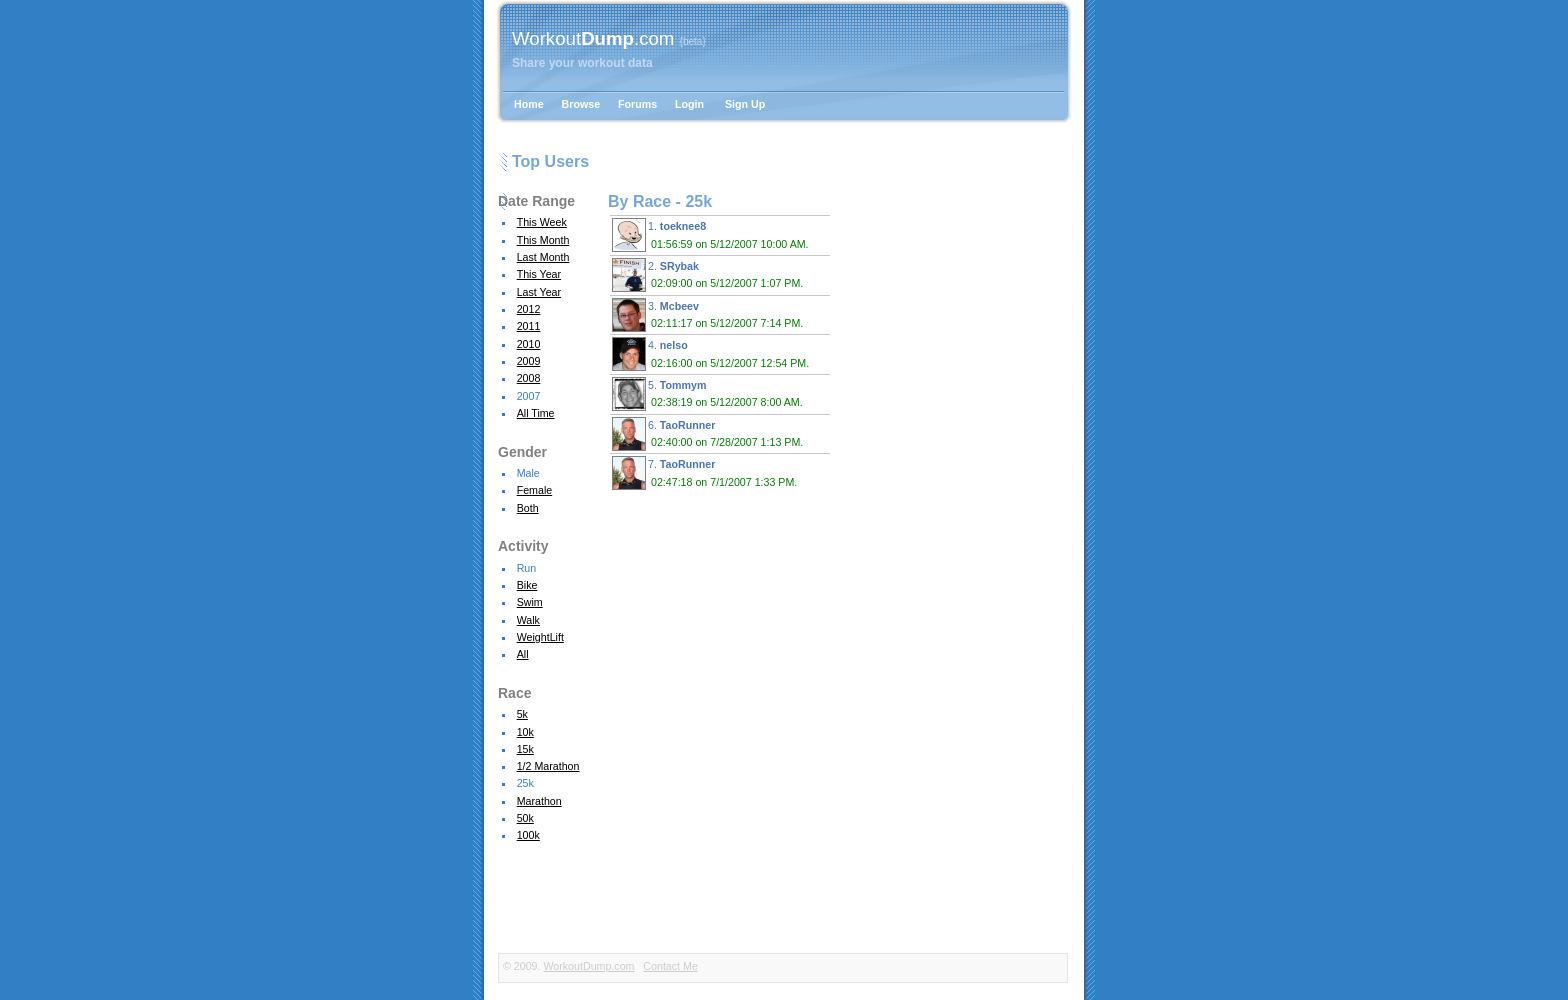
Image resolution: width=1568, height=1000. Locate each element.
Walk (528, 620)
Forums (637, 104)
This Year (539, 274)
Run (527, 568)
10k (525, 732)
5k (522, 714)
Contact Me (670, 966)
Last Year (539, 292)
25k (525, 783)
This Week (542, 222)
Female (535, 490)
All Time (536, 413)
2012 (529, 309)
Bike (527, 585)
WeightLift (540, 637)
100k (528, 835)
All (523, 654)
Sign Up (745, 104)
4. (713, 354)
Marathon (539, 801)
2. (710, 275)
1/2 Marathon (548, 766)
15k (525, 749)
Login (689, 104)
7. (707, 473)
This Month (543, 240)
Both (528, 508)
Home (529, 104)
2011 (529, 326)
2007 (529, 396)
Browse (581, 104)
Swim (530, 602)
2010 (529, 344)
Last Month (543, 257)
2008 (529, 378)
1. (713, 235)
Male (528, 473)
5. (710, 394)
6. (710, 434)
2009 (529, 361)
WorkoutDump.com (588, 966)
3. (710, 315)
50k (525, 818)
